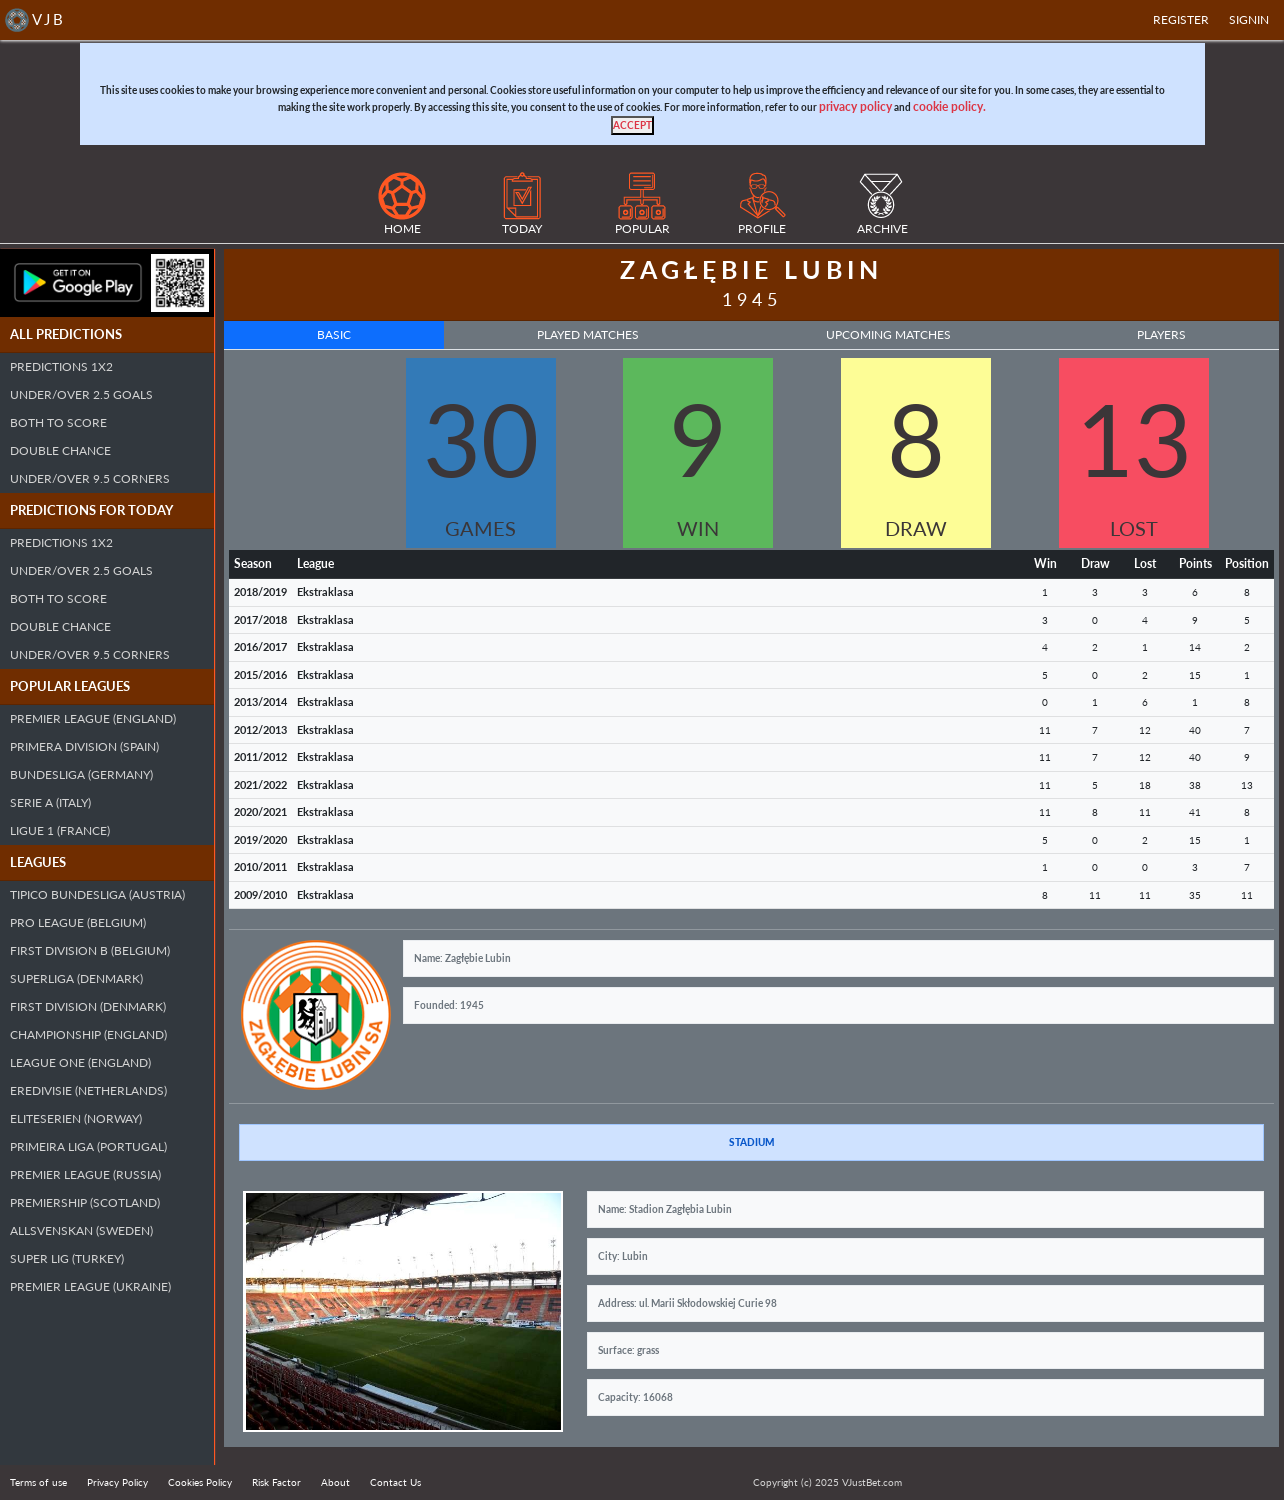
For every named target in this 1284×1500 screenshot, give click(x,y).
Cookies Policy (200, 1482)
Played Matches (588, 334)
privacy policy (855, 106)
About (335, 1482)
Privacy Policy (117, 1482)
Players (1161, 334)
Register (1181, 19)
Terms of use (38, 1482)
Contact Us (395, 1482)
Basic (334, 334)
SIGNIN (1249, 19)
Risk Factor (276, 1482)
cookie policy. (949, 106)
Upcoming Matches (888, 334)
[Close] (632, 125)
